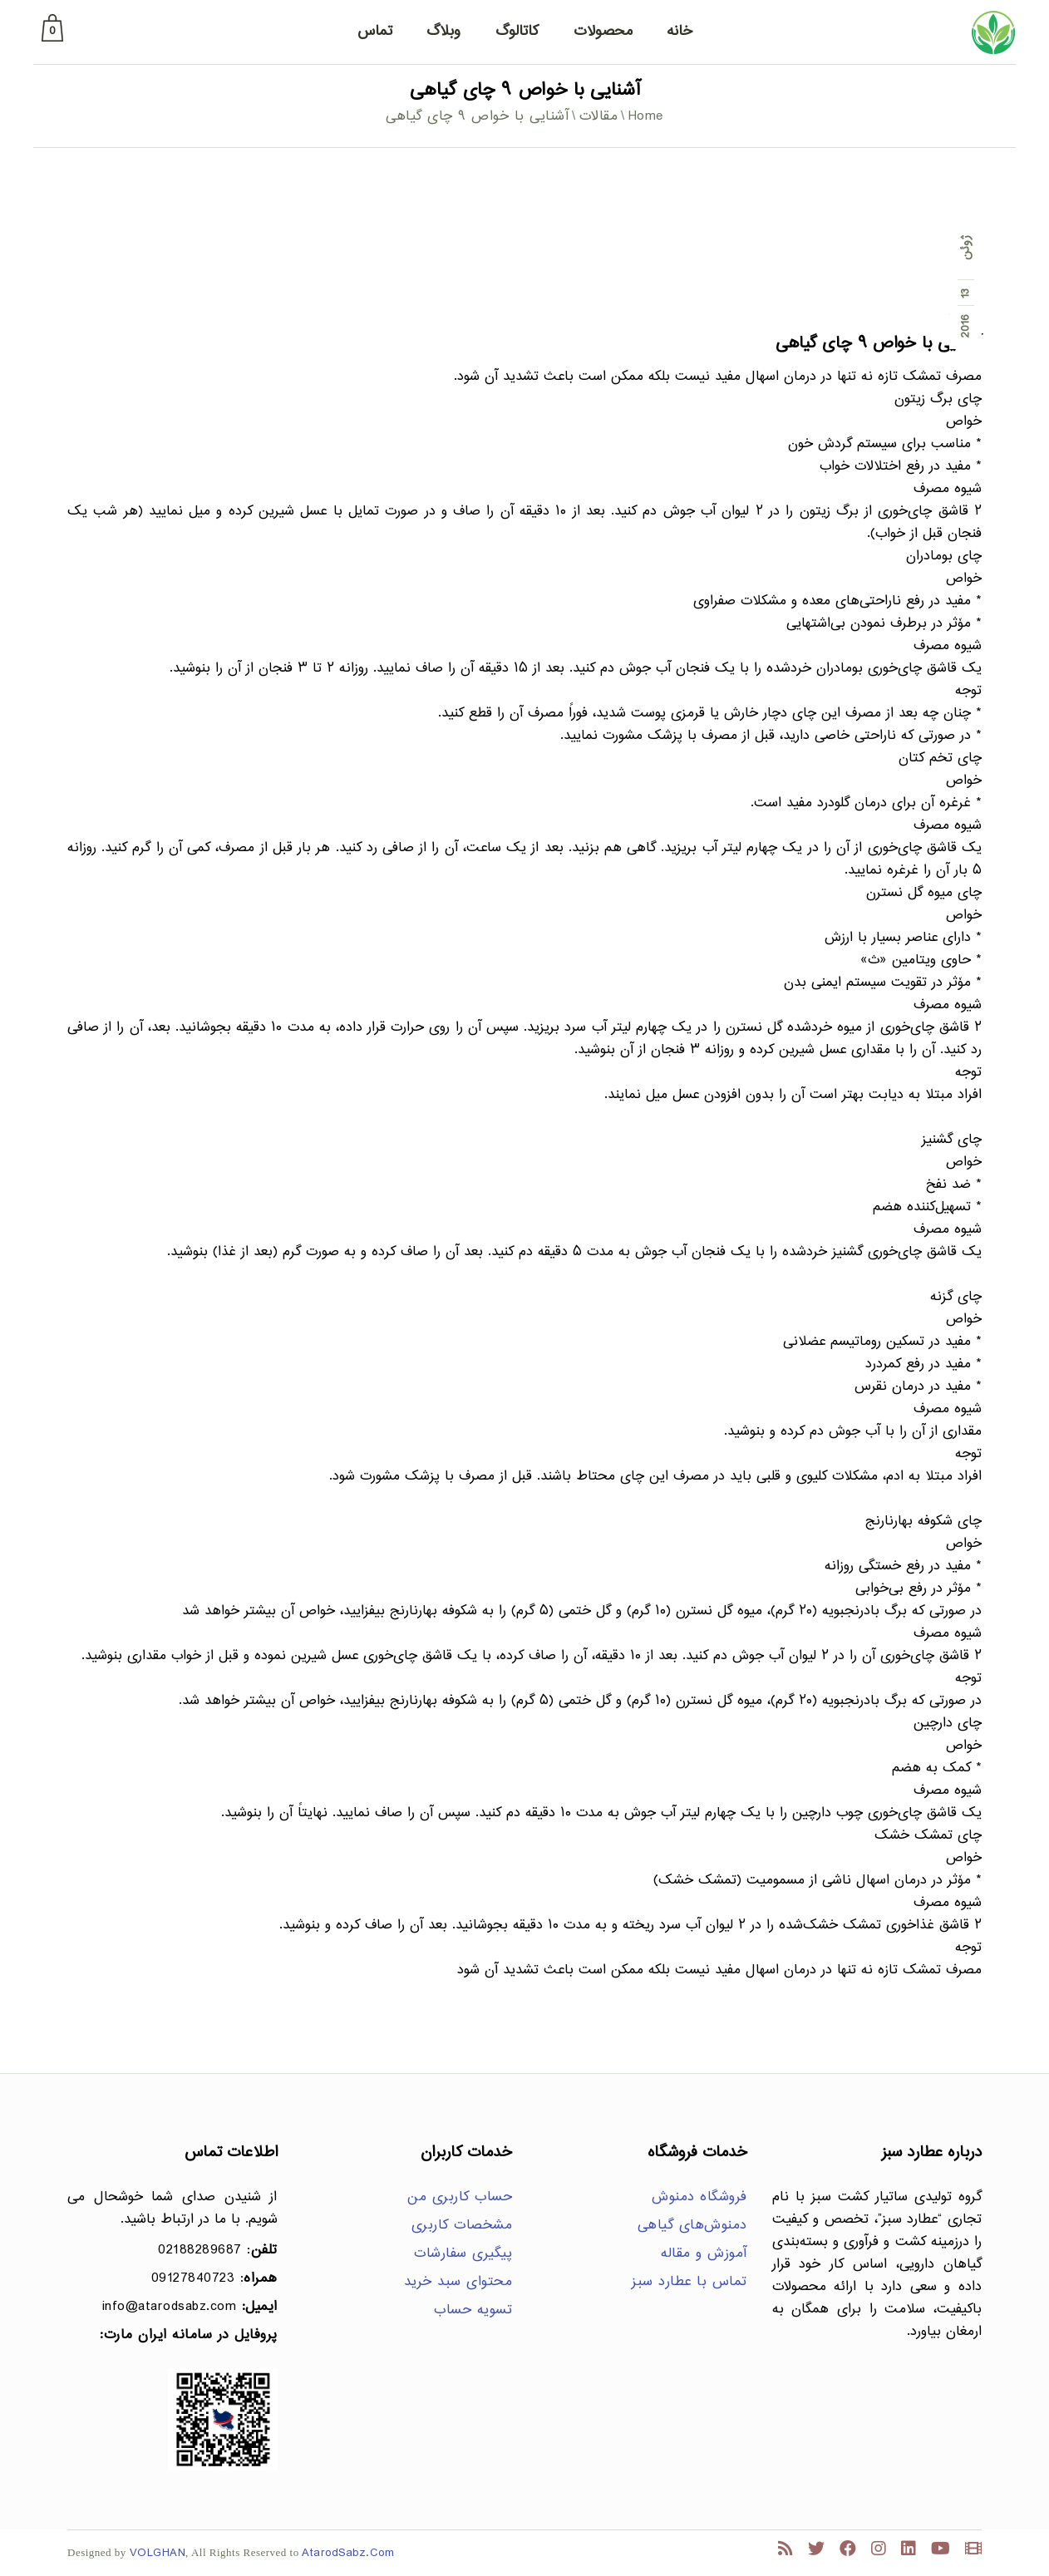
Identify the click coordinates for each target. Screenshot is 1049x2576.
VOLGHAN (158, 2553)
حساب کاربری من (459, 2197)
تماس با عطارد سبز (689, 2282)
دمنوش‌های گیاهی (692, 2226)
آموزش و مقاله (704, 2254)
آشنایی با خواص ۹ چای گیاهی (879, 343)
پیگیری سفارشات (463, 2254)
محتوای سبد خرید (458, 2282)
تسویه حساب (473, 2310)
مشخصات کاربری (462, 2226)
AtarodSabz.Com (348, 2553)
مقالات (598, 117)
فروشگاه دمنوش (699, 2197)
